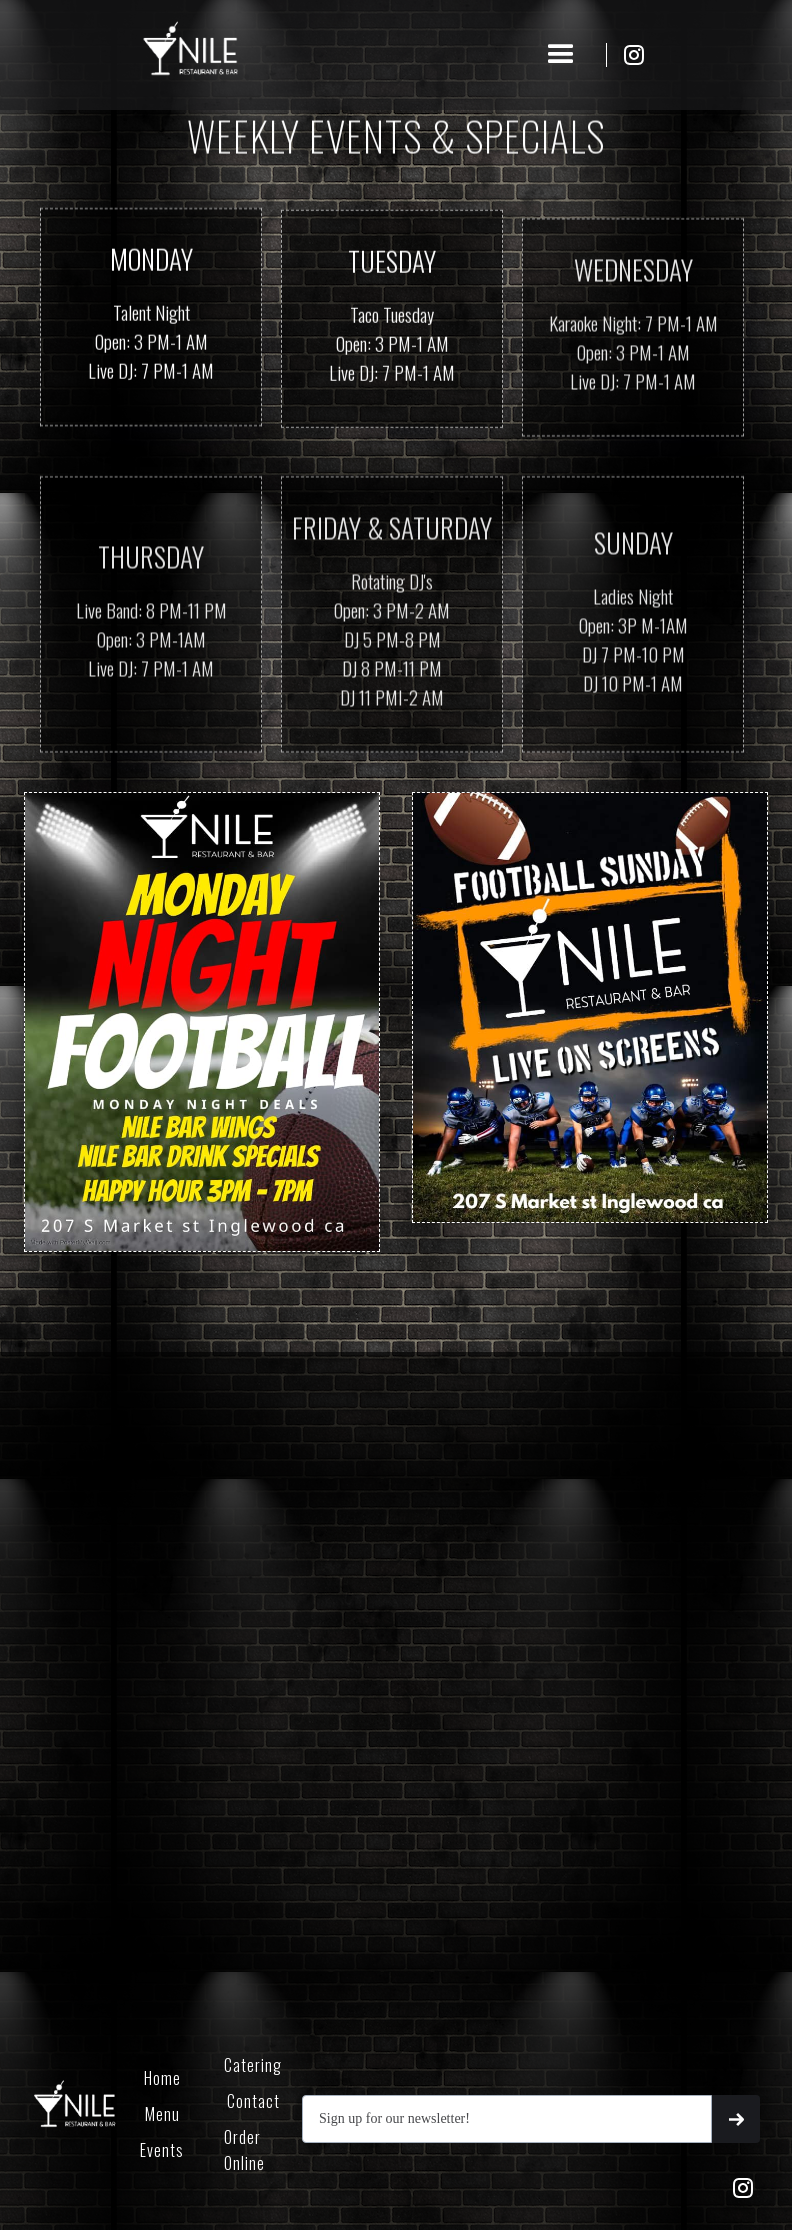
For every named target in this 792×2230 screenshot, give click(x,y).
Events (162, 2150)
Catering (253, 2065)
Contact (253, 2101)
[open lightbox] (202, 1022)
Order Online (244, 2150)
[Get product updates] (507, 2119)
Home (162, 2078)
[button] (561, 55)
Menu (162, 2114)
